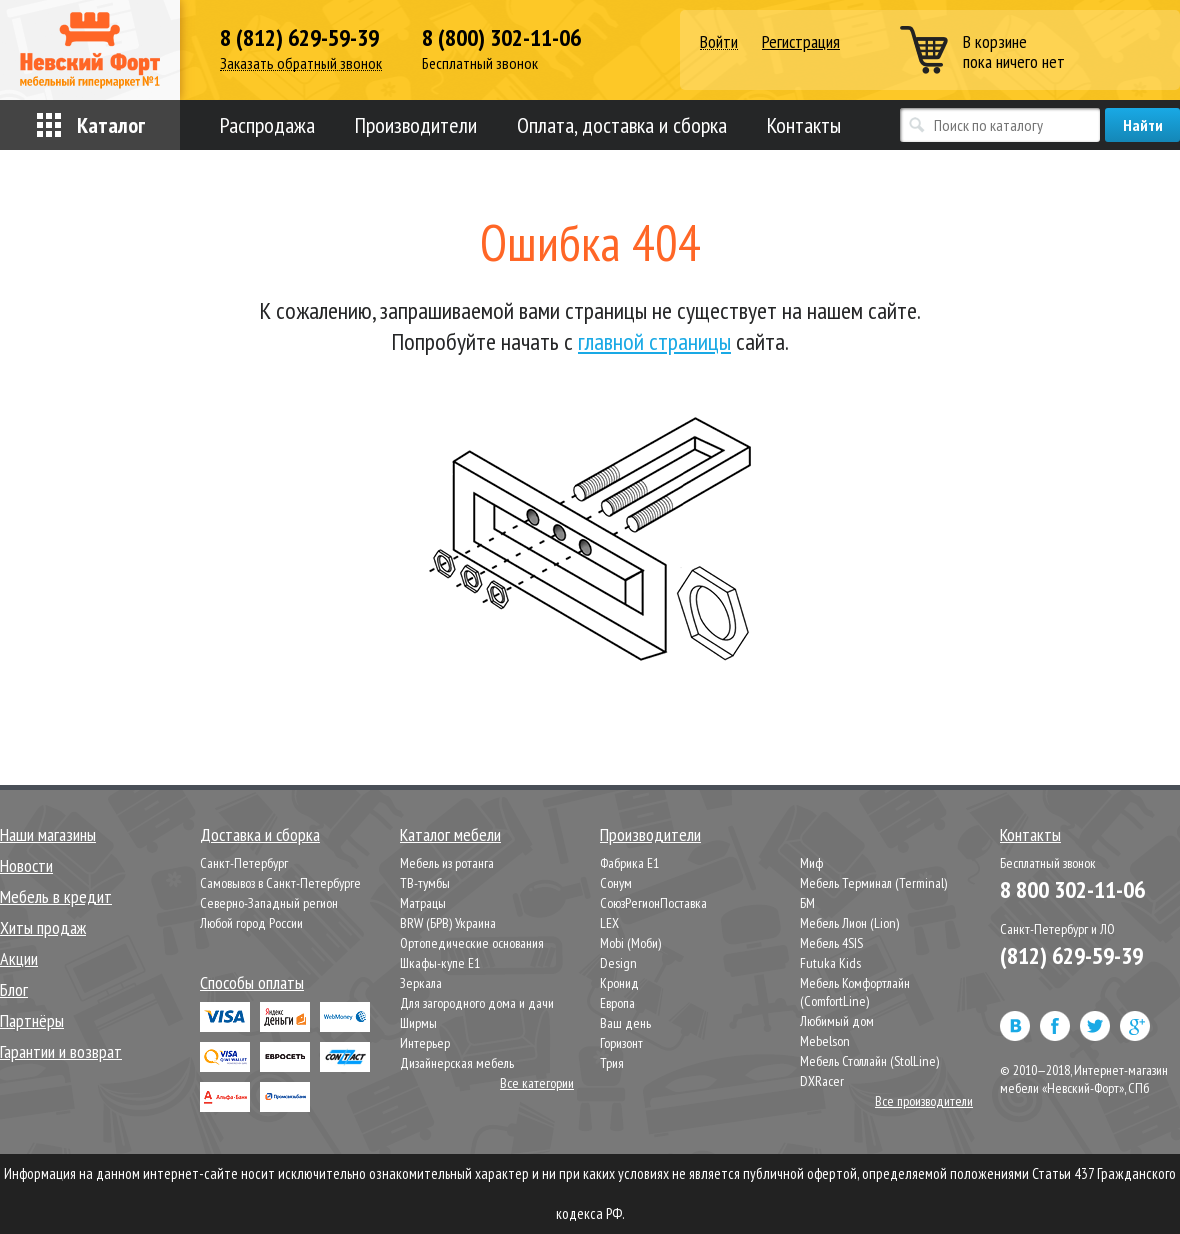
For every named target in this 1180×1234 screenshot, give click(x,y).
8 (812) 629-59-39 (299, 38)
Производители (416, 125)
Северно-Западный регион (269, 903)
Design (618, 963)
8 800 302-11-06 (1072, 889)
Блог (14, 989)
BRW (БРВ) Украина (448, 923)
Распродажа (267, 125)
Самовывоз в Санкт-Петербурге (280, 883)
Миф (811, 863)
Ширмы (418, 1023)
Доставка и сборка (260, 834)
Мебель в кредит (56, 896)
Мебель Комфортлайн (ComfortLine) (855, 992)
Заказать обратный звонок (301, 63)
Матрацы (423, 903)
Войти (719, 42)
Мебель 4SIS (831, 943)
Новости (26, 865)
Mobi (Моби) (630, 943)
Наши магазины (48, 834)
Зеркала (421, 983)
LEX (609, 923)
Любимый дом (837, 1021)
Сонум (616, 883)
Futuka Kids (830, 963)
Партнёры (32, 1020)
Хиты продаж (43, 927)
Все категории (537, 1083)
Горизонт (621, 1043)
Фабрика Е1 (629, 863)
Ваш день (625, 1023)
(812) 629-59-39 (1071, 955)
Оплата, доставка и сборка (622, 125)
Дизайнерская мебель (457, 1063)
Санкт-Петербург (244, 863)
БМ (807, 903)
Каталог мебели (450, 834)
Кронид (619, 983)
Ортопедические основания (472, 943)
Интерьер (425, 1043)
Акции (19, 958)
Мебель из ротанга (447, 863)
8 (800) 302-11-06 (501, 38)
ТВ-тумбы (425, 883)
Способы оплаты (252, 982)
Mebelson (825, 1041)
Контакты (804, 125)
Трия (612, 1063)
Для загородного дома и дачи (477, 1003)
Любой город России (251, 923)
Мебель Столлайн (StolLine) (869, 1061)
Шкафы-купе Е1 (440, 963)
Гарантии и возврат (61, 1051)
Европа (617, 1003)
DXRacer (822, 1081)
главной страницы (654, 341)
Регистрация (801, 41)
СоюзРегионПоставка (653, 903)
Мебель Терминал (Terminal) (873, 883)
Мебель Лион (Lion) (849, 923)
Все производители (924, 1101)
